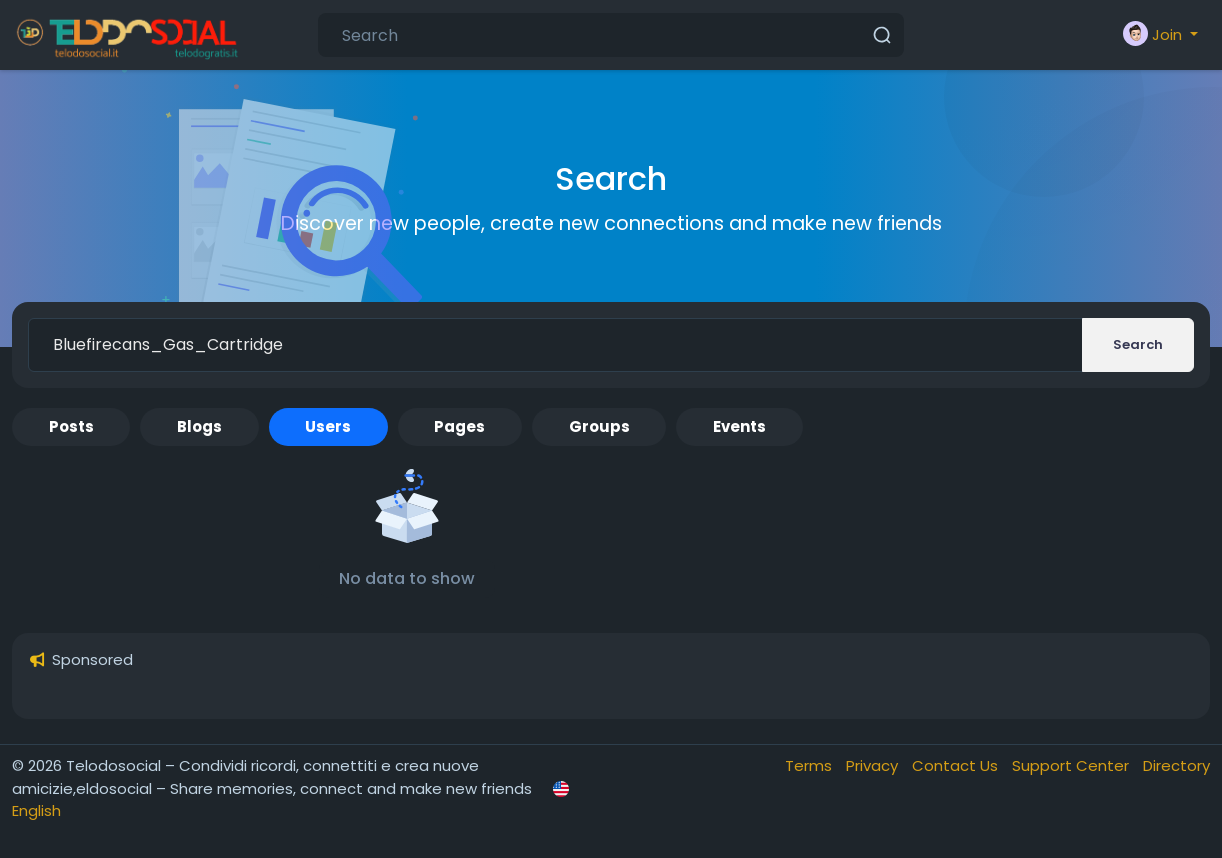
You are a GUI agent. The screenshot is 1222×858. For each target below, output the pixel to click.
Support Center (1072, 765)
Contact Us (957, 765)
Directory (1176, 765)
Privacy (874, 765)
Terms (810, 765)
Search (1138, 344)
